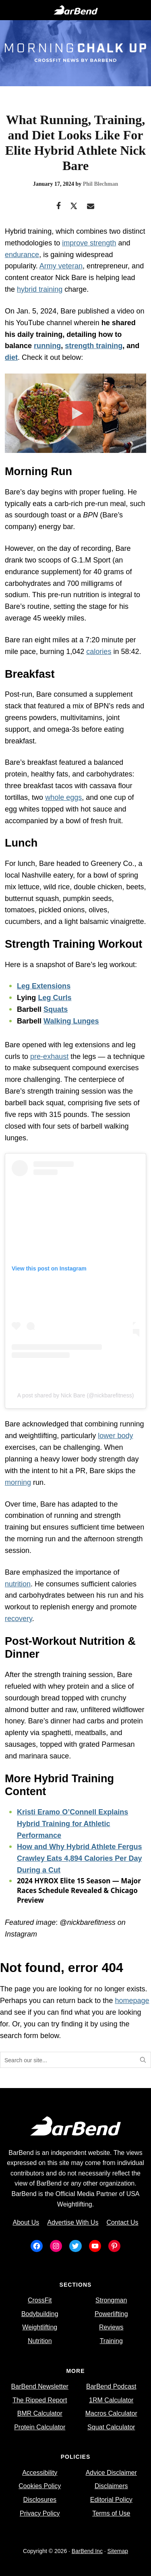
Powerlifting (111, 2313)
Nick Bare (71, 278)
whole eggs (63, 797)
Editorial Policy (111, 2499)
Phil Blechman (100, 184)
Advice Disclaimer (111, 2472)
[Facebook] (58, 207)
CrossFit (40, 2300)
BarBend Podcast (111, 2386)
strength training (93, 346)
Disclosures (39, 2499)
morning (18, 1482)
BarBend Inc (87, 2551)
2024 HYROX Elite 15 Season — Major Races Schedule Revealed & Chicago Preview (79, 1890)
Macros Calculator (111, 2413)
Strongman (111, 2300)
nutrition (18, 1584)
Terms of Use (111, 2513)
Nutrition (40, 2340)
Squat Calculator (111, 2427)
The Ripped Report (39, 2400)
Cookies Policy (40, 2486)
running (47, 346)
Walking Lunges (71, 1021)
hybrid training (39, 289)
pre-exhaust (49, 1056)
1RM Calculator (111, 2400)
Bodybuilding (39, 2313)
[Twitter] (73, 207)
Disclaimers (111, 2486)
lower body (115, 1436)
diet (11, 357)
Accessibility (39, 2472)
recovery (18, 1619)
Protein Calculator (39, 2427)
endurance (22, 255)
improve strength (89, 243)
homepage (132, 2001)
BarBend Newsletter (39, 2386)
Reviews (111, 2327)
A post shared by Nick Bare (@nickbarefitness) (75, 1395)
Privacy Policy (40, 2513)
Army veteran (61, 266)
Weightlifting (39, 2327)
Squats (55, 1009)
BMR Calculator (39, 2413)
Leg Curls (54, 998)
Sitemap (118, 2551)
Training (111, 2340)
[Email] (91, 207)
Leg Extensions (43, 986)
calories (98, 652)
